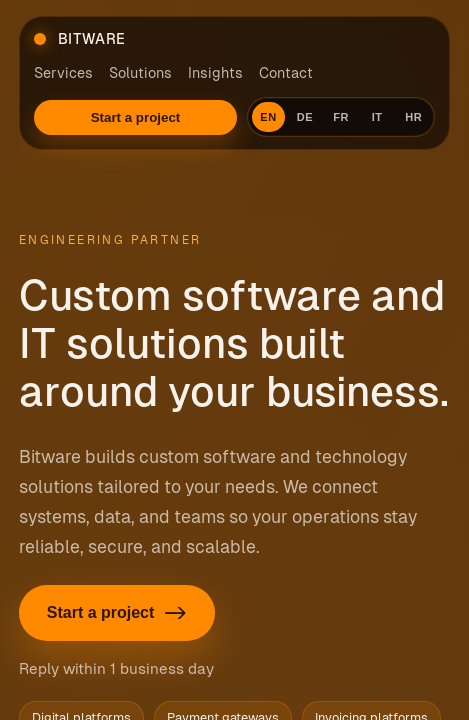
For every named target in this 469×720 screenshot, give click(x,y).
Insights (215, 73)
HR (413, 117)
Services (63, 73)
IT (377, 117)
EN (268, 117)
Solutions (140, 73)
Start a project (136, 117)
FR (341, 117)
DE (305, 117)
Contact (286, 73)
